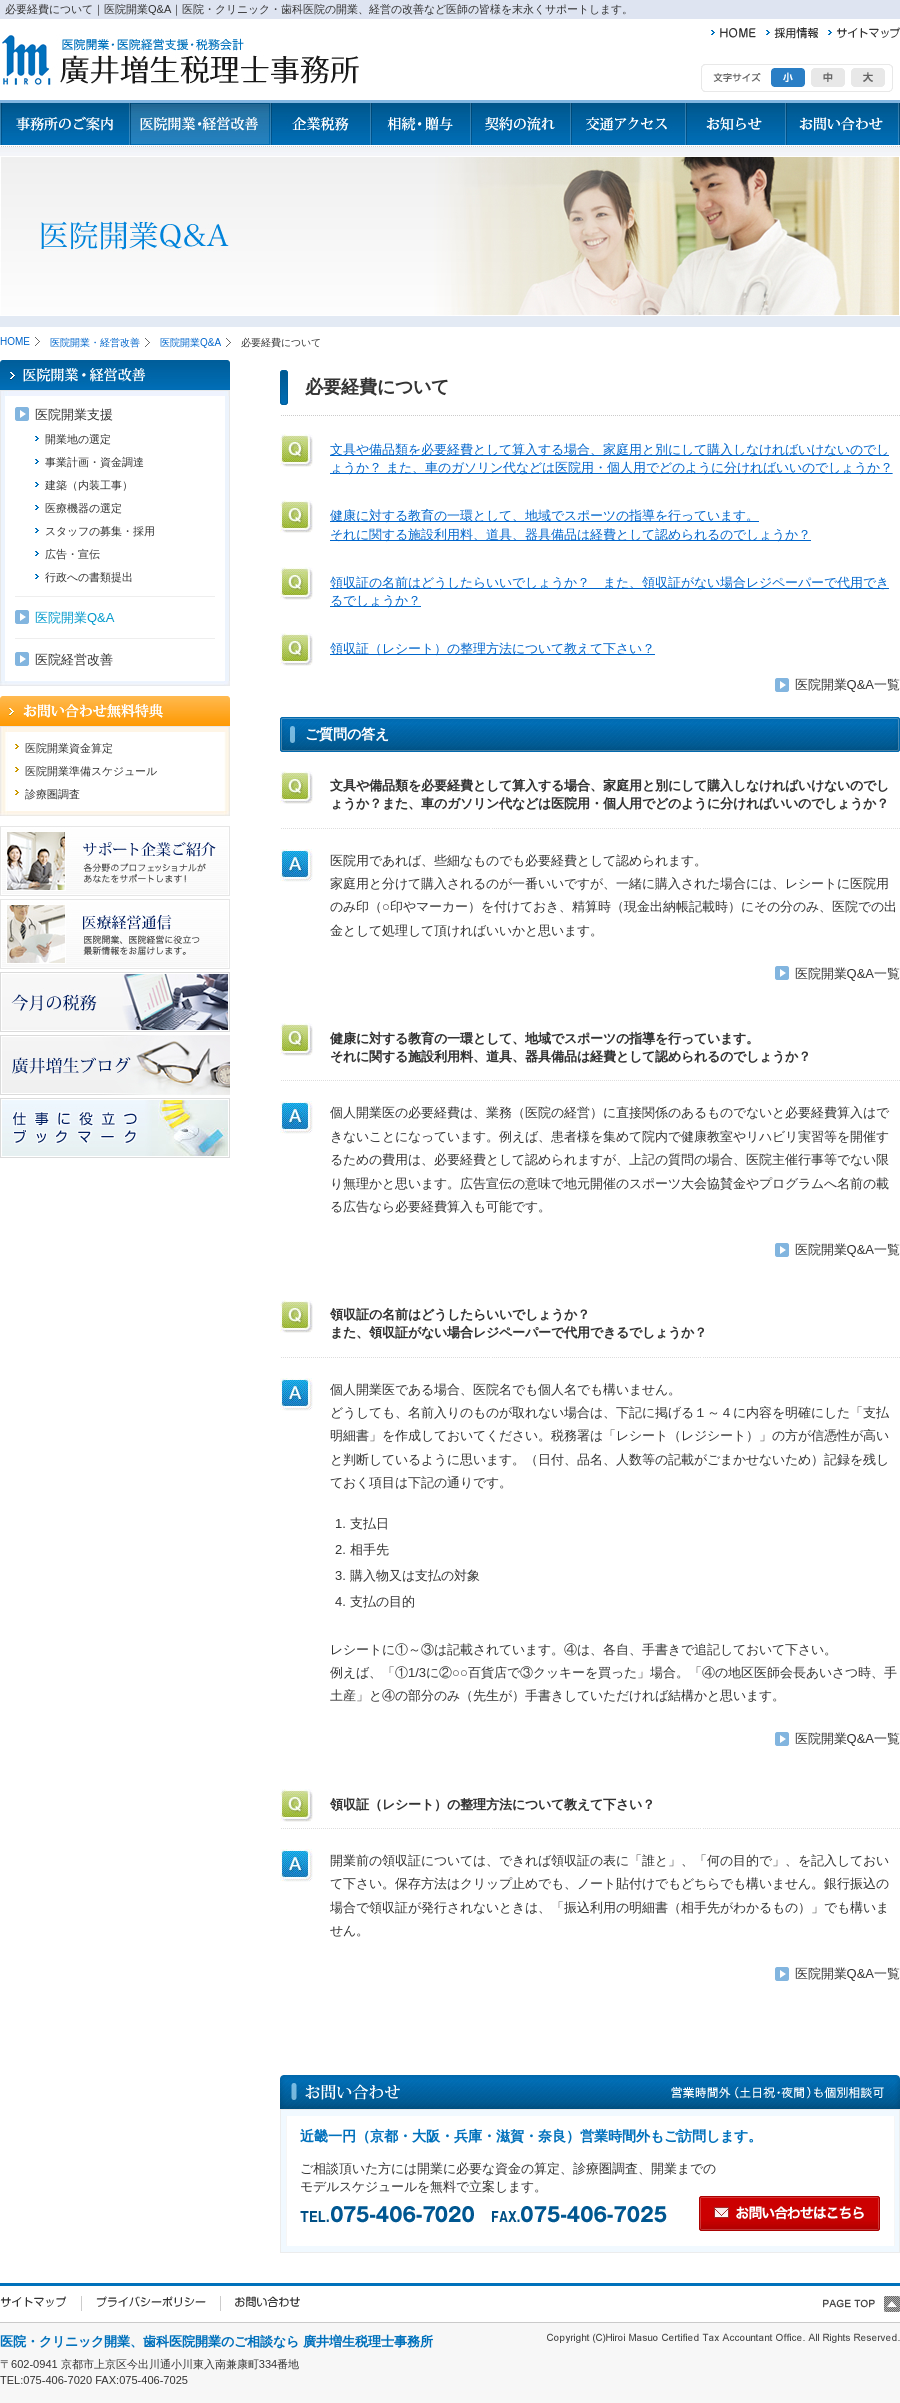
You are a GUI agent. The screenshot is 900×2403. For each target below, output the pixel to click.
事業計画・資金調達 (94, 462)
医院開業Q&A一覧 (847, 684)
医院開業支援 (74, 414)
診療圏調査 (52, 794)
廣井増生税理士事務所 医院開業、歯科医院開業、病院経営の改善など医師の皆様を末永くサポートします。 (179, 61)
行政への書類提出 (89, 577)
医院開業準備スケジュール (91, 771)
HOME (15, 341)
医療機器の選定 (83, 508)
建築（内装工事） (89, 485)
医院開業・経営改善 (95, 342)
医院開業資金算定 (69, 748)
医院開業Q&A (190, 342)
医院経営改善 (74, 659)
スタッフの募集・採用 (100, 531)
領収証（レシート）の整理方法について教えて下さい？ (492, 648)
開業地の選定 (78, 439)
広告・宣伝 (72, 554)
